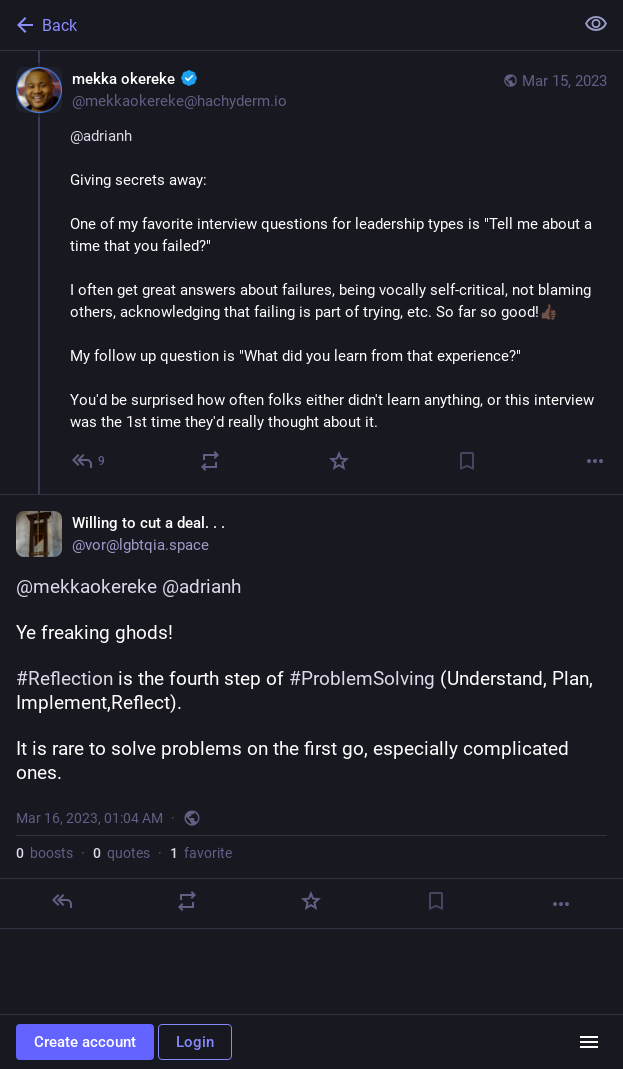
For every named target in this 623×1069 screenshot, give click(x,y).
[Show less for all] (596, 24)
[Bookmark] (467, 461)
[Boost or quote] (210, 461)
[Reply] (62, 901)
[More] (595, 461)
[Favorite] (339, 461)
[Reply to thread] (89, 461)
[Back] (284, 25)
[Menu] (589, 1042)
